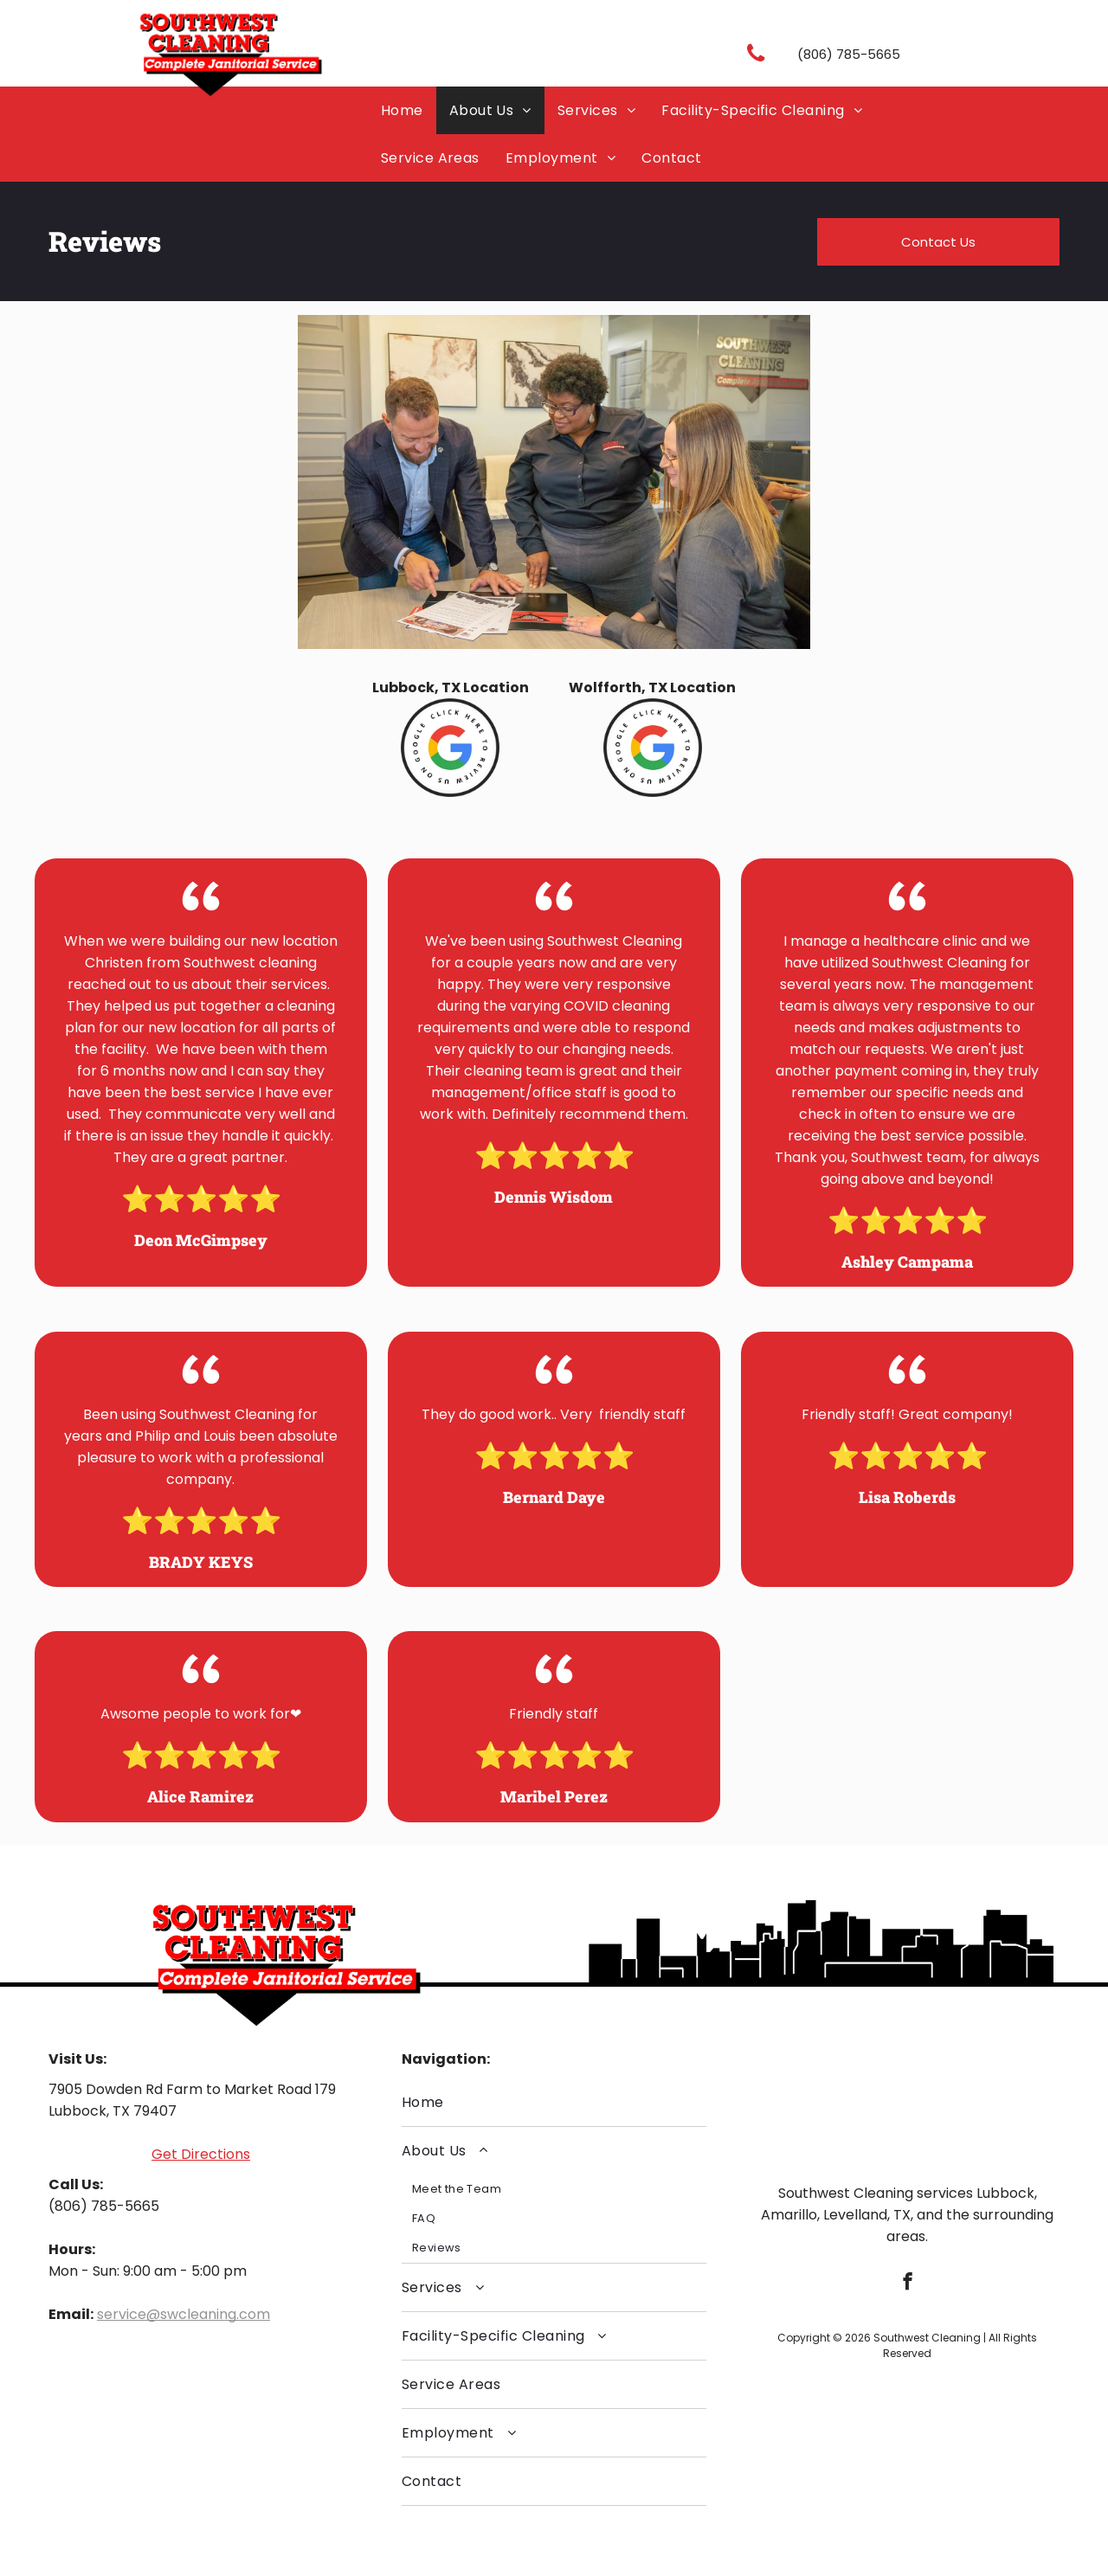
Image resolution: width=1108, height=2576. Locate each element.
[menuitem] (402, 110)
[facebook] (907, 2283)
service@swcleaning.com (183, 2314)
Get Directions (200, 2154)
